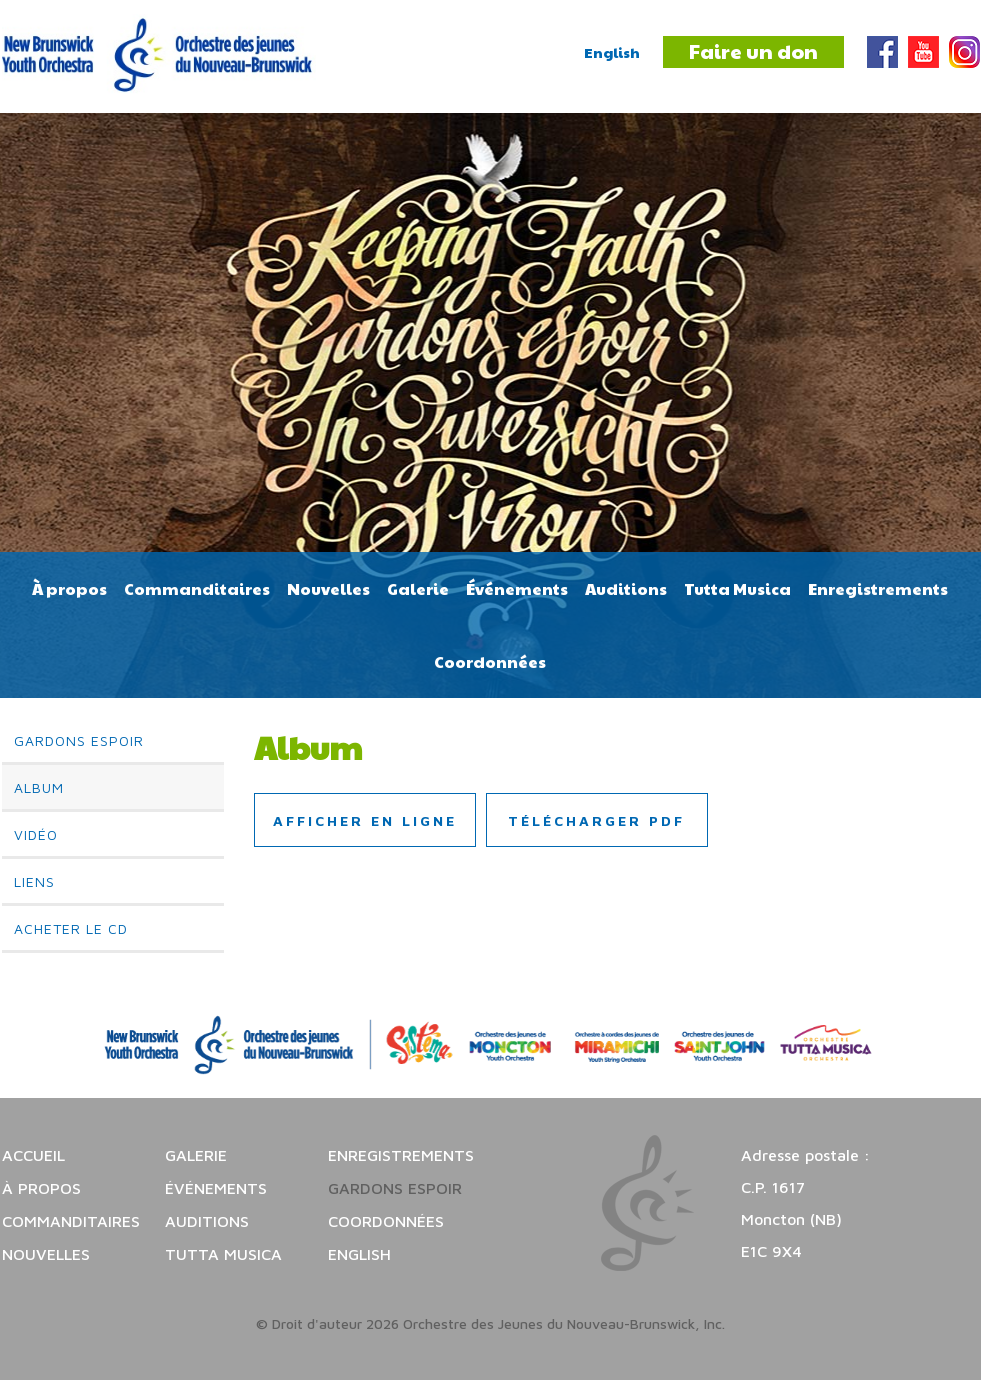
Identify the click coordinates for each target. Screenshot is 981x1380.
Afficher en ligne (365, 820)
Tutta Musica (737, 588)
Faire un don (753, 51)
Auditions (626, 588)
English (612, 52)
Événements (517, 588)
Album (39, 787)
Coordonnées (490, 661)
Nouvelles (328, 588)
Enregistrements (878, 588)
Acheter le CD (71, 928)
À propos (69, 588)
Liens (34, 881)
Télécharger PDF (596, 820)
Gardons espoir (79, 740)
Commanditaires (197, 588)
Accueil (33, 1155)
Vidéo (36, 834)
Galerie (418, 588)
